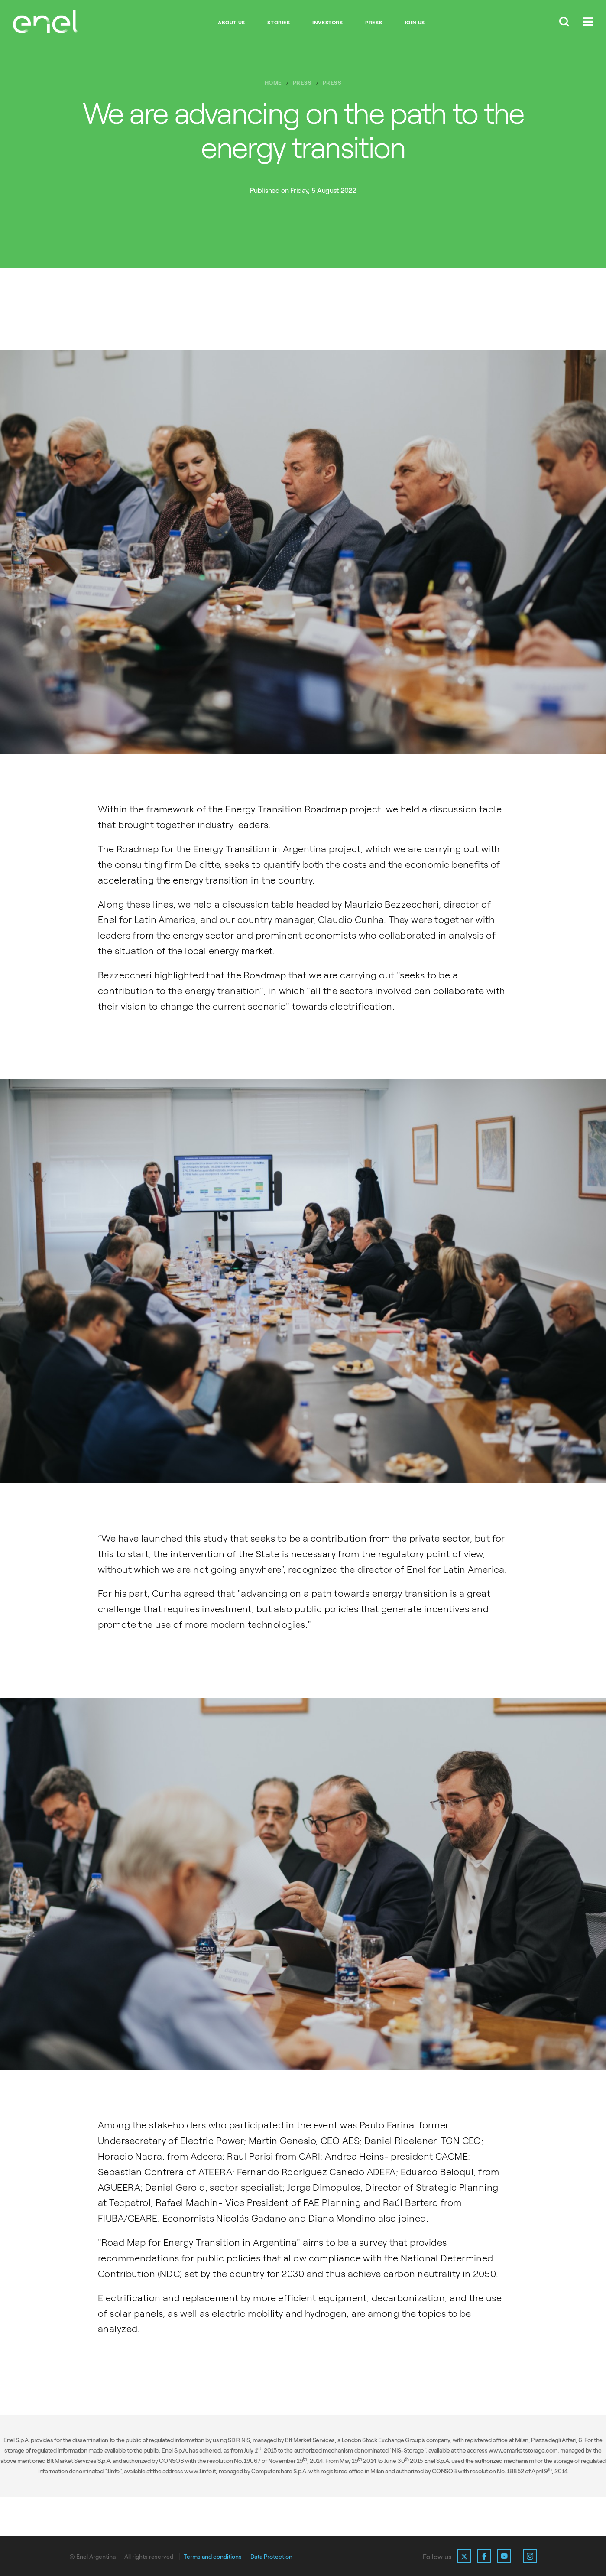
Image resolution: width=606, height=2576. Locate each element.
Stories (278, 22)
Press (373, 22)
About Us (231, 22)
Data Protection (271, 2556)
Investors (327, 22)
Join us (415, 22)
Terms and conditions (213, 2556)
